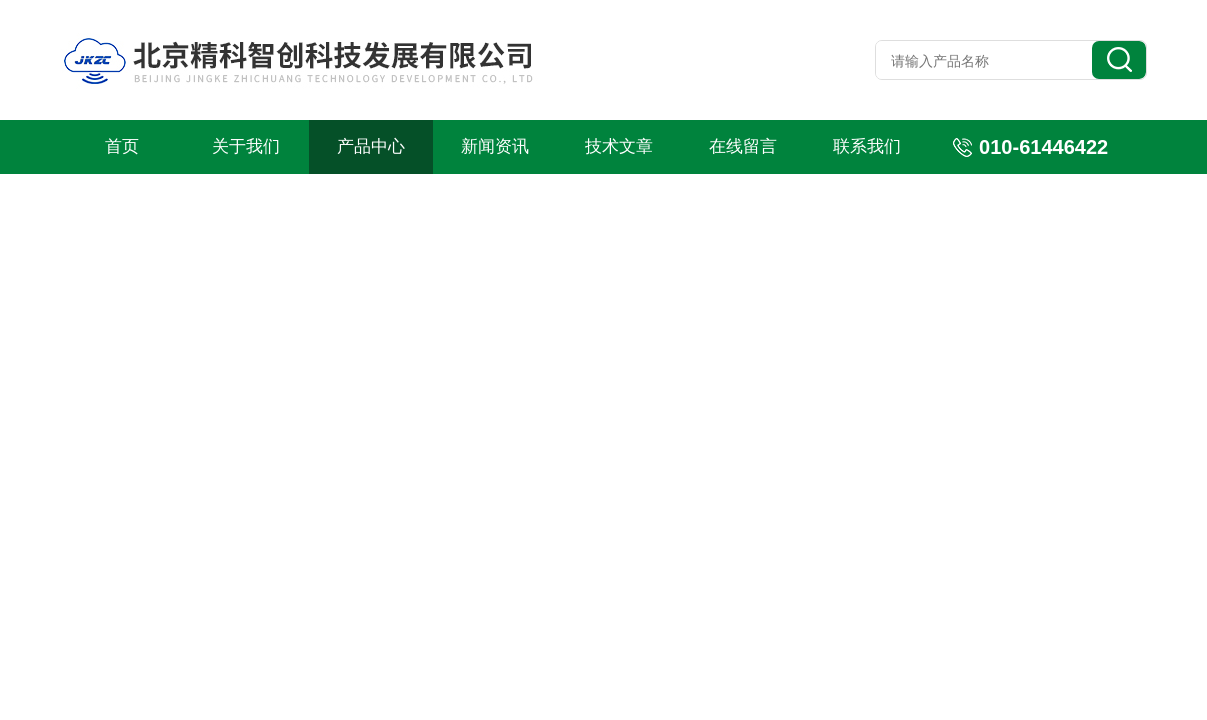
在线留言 (743, 146)
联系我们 (867, 146)
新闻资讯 (495, 146)
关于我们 (246, 146)
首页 (122, 146)
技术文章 (619, 146)
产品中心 (371, 146)
